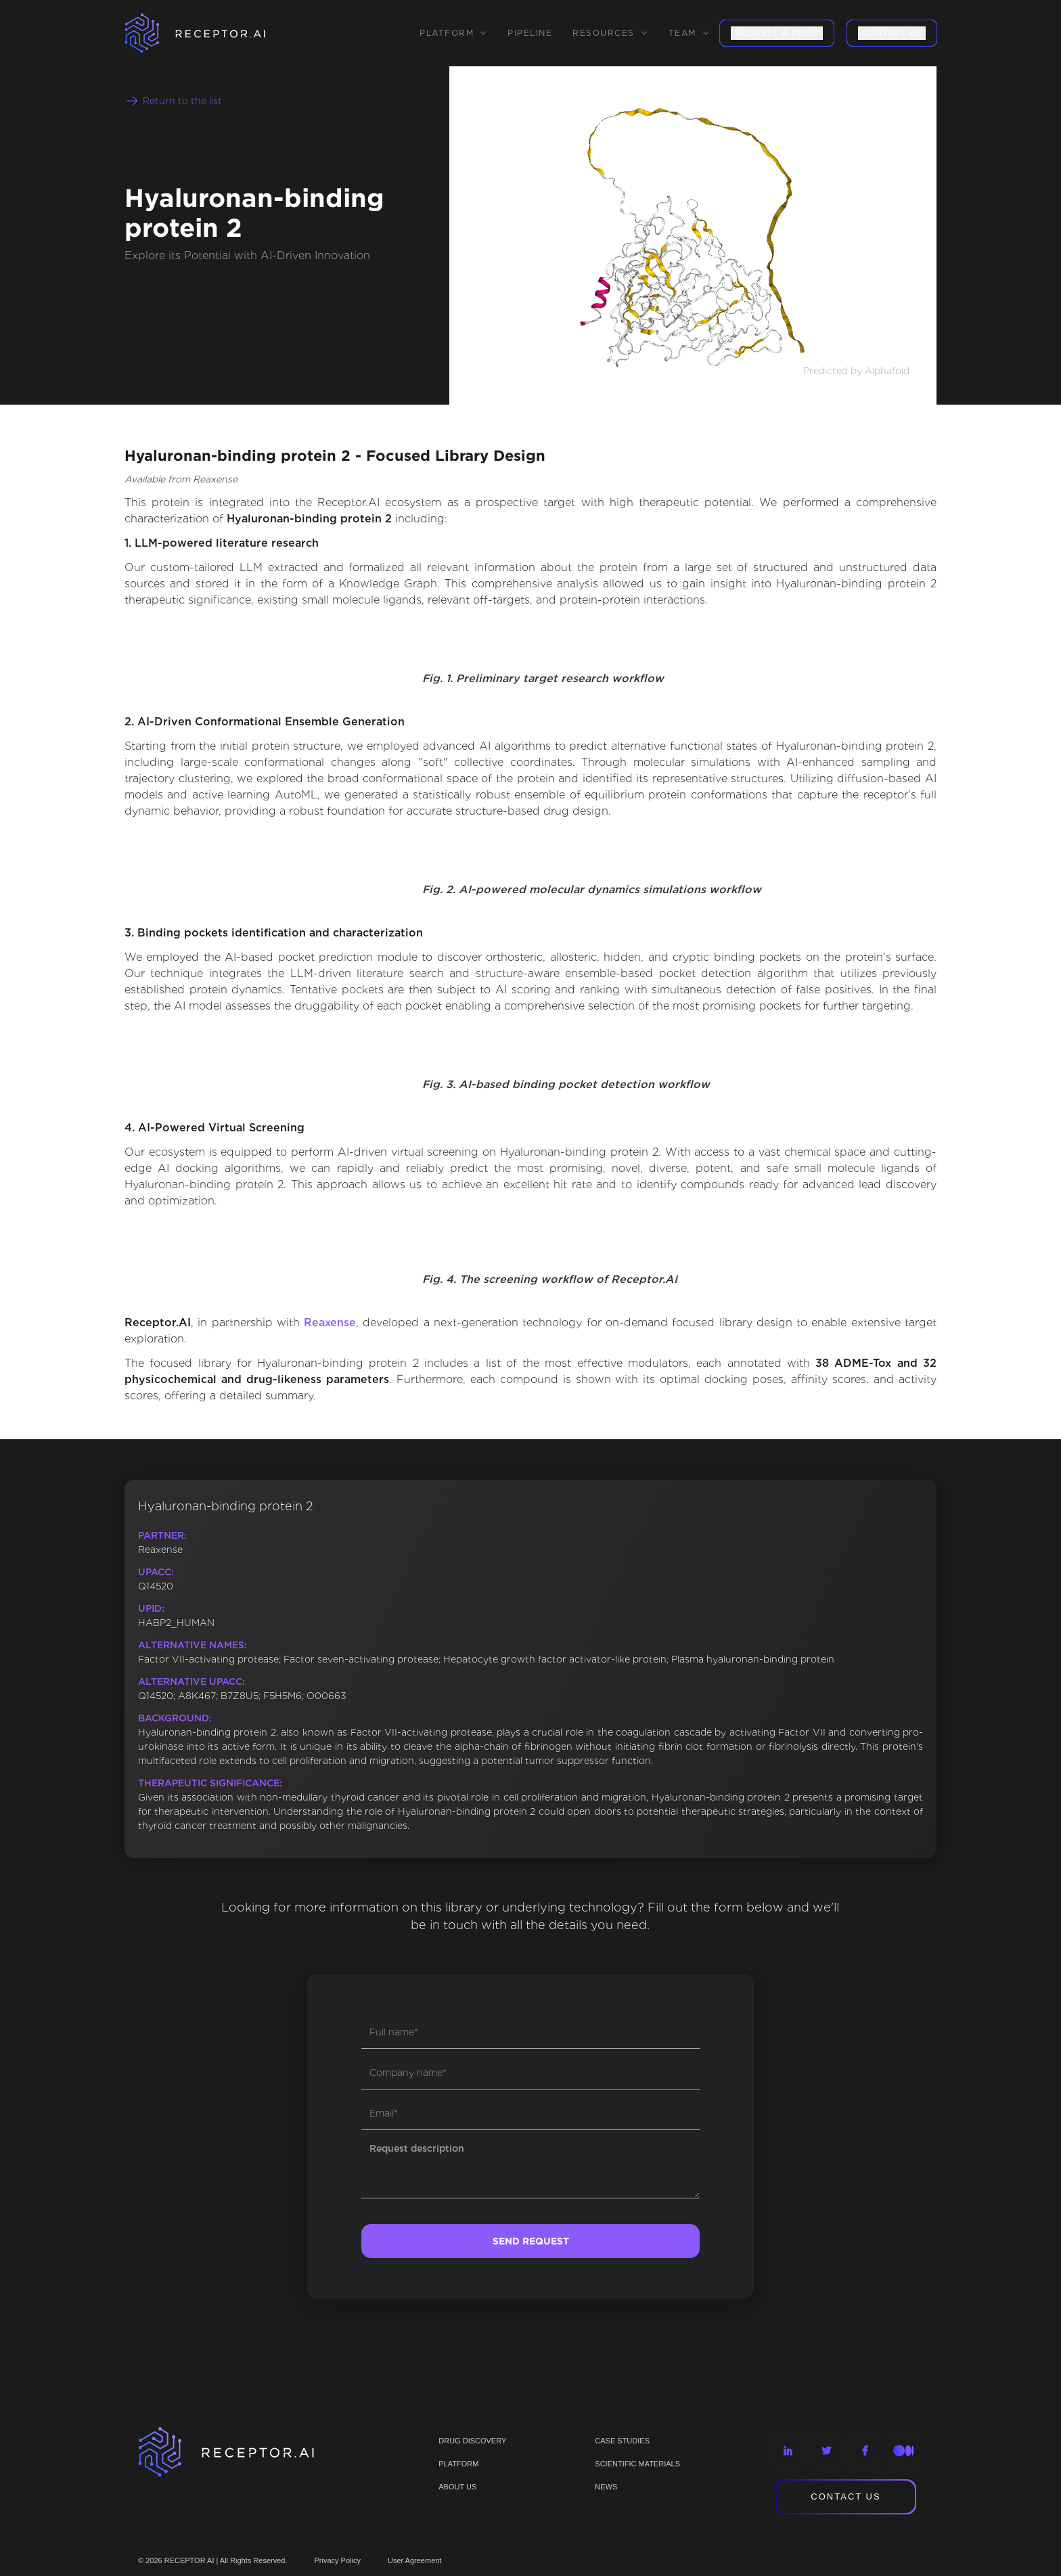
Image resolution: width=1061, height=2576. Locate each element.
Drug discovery (472, 2441)
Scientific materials (637, 2464)
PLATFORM (458, 2464)
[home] (212, 33)
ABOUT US (457, 2487)
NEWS (606, 2487)
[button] (453, 33)
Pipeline (529, 33)
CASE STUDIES (622, 2441)
